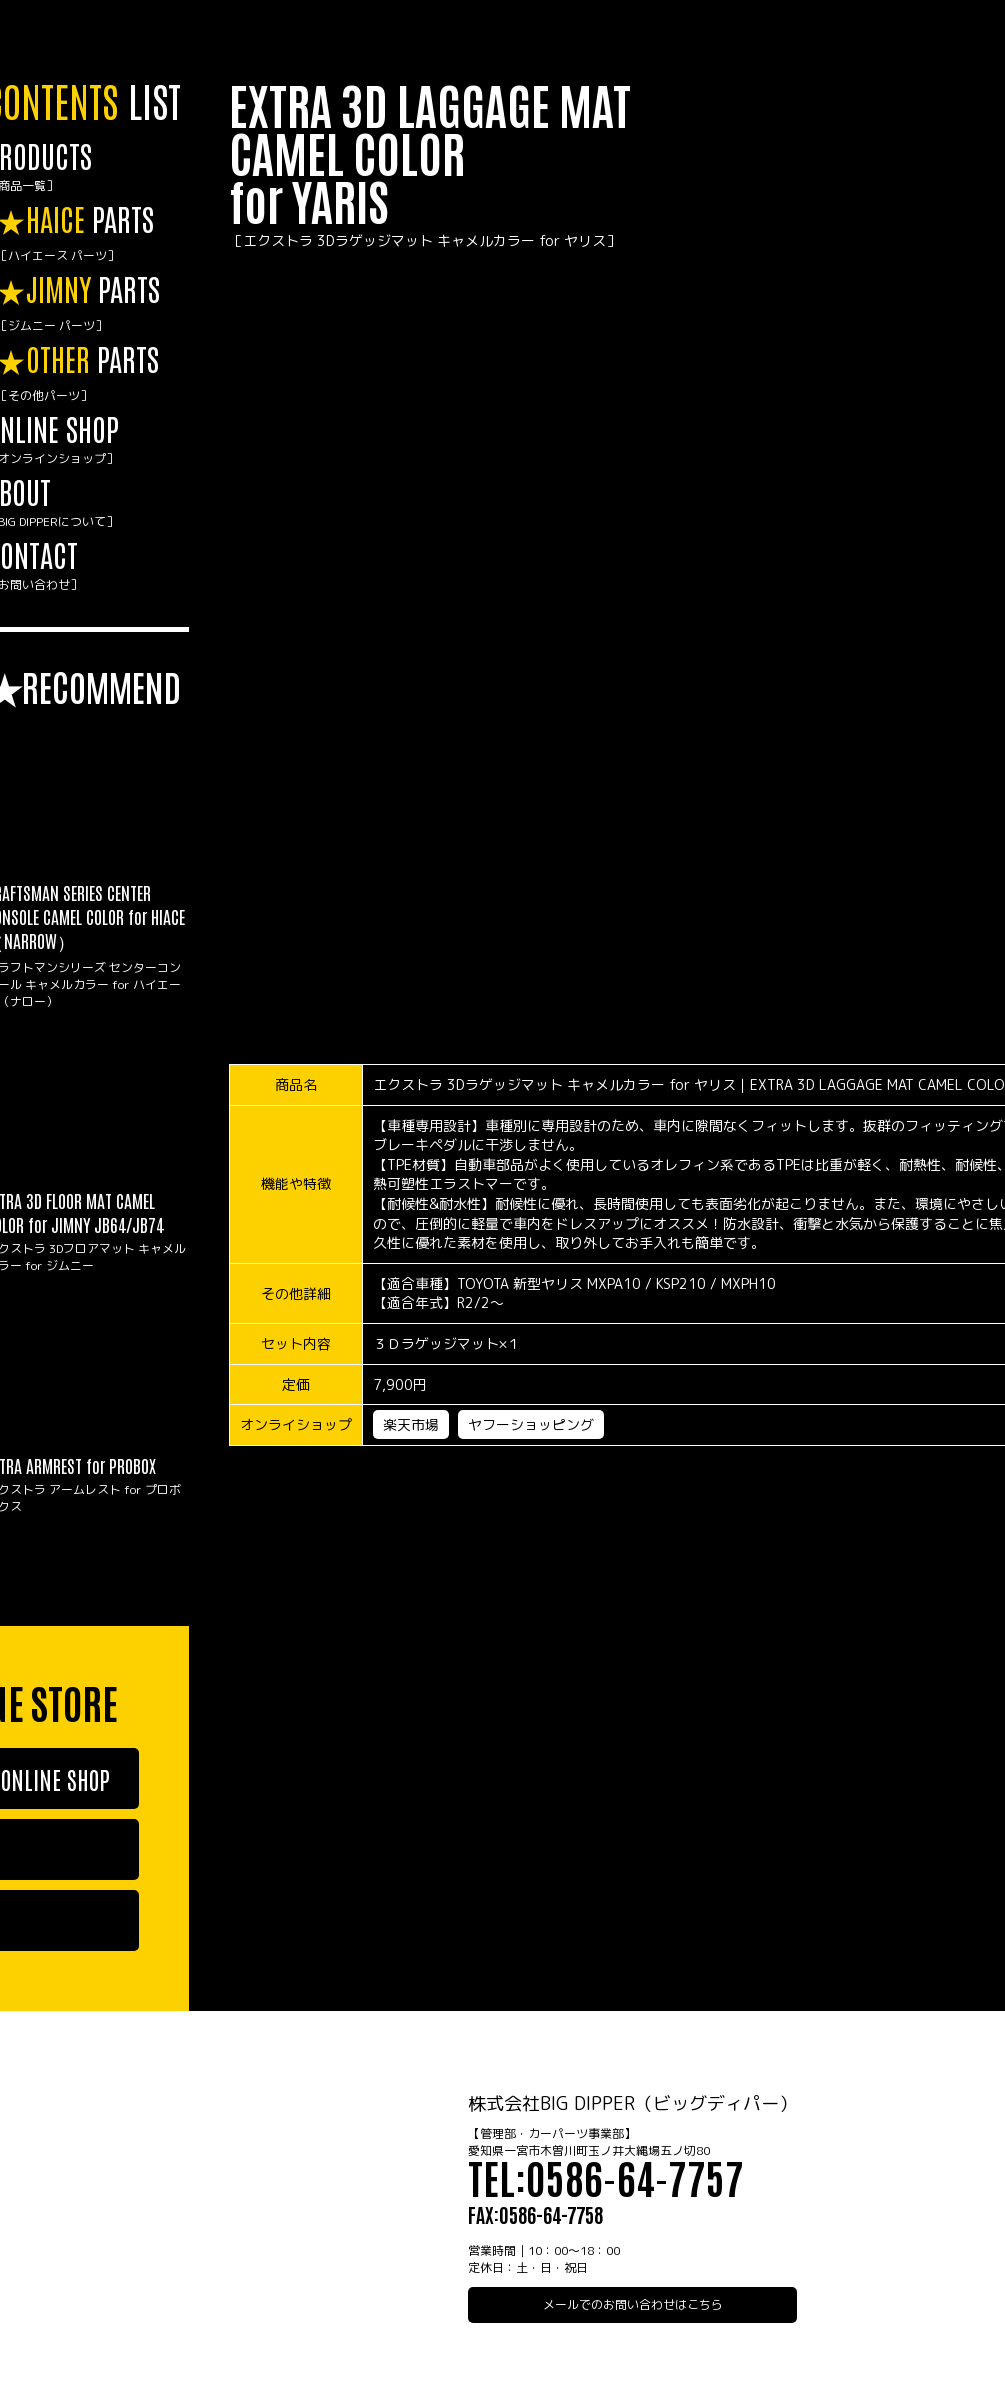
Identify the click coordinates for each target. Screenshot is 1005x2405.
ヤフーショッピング (531, 1424)
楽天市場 (411, 1424)
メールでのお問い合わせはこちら (633, 2304)
